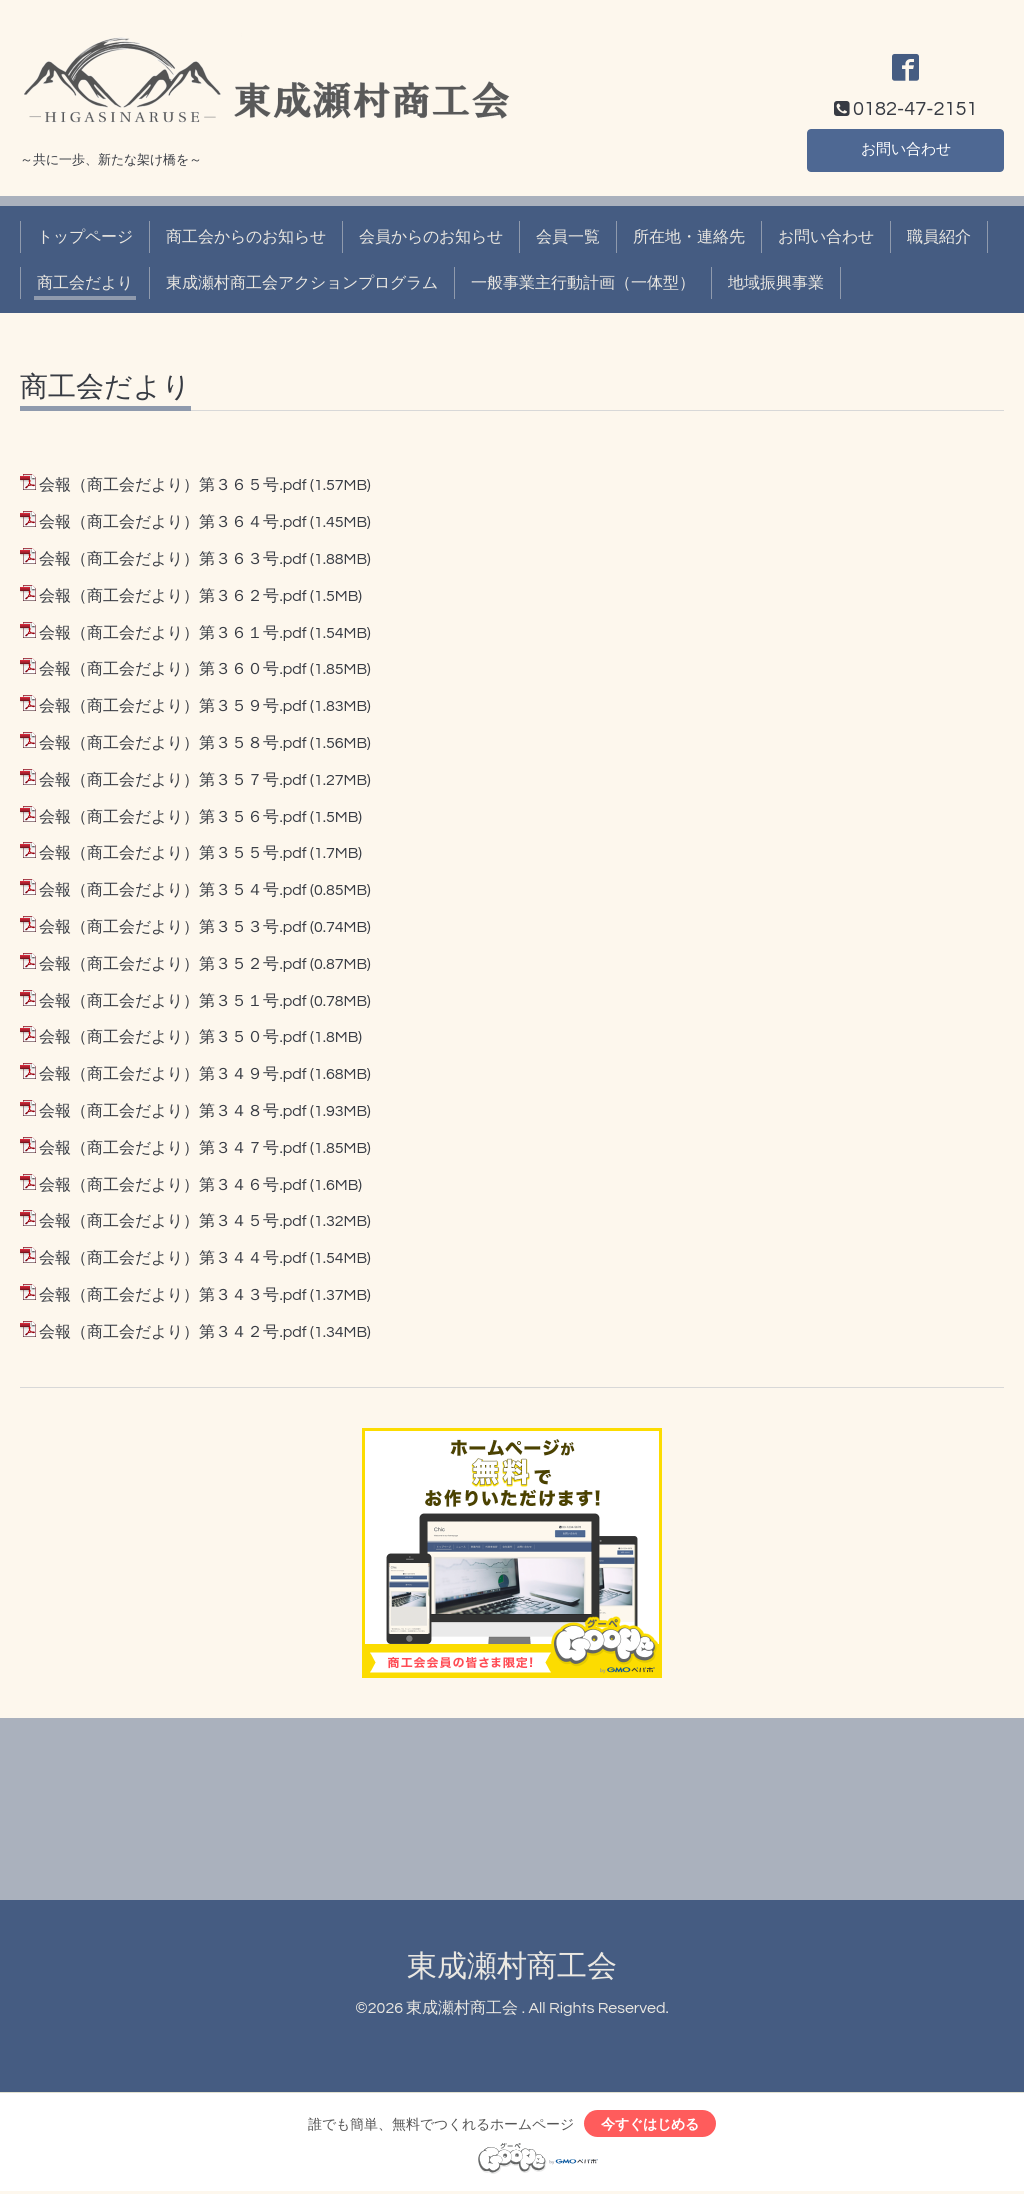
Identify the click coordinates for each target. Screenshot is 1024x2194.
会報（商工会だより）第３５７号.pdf (172, 780)
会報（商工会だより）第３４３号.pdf (172, 1295)
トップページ (85, 237)
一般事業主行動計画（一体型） (583, 283)
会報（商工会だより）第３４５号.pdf (172, 1221)
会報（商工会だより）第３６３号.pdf (172, 559)
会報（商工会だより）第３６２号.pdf (172, 596)
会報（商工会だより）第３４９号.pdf (172, 1074)
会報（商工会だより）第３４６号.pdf (172, 1185)
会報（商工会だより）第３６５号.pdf (172, 485)
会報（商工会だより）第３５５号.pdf (172, 853)
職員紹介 (939, 237)
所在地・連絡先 (689, 237)
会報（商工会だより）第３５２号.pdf (172, 964)
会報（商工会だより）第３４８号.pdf (172, 1111)
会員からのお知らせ (431, 237)
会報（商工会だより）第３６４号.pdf (172, 522)
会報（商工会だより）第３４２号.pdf (172, 1332)
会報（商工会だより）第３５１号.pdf (172, 1001)
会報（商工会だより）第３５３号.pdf (172, 927)
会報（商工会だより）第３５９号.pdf (172, 706)
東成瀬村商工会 (512, 1966)
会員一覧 (568, 237)
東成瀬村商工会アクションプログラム (302, 283)
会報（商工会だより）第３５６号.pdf (172, 817)
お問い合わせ (906, 149)
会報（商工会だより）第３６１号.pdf (172, 633)
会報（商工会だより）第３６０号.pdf (172, 669)
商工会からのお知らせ (246, 237)
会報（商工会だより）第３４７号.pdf (172, 1148)
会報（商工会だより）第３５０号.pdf (172, 1037)
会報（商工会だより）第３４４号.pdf (172, 1258)
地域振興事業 (776, 283)
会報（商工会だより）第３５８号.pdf (172, 743)
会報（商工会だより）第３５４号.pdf (172, 890)
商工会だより (85, 283)
